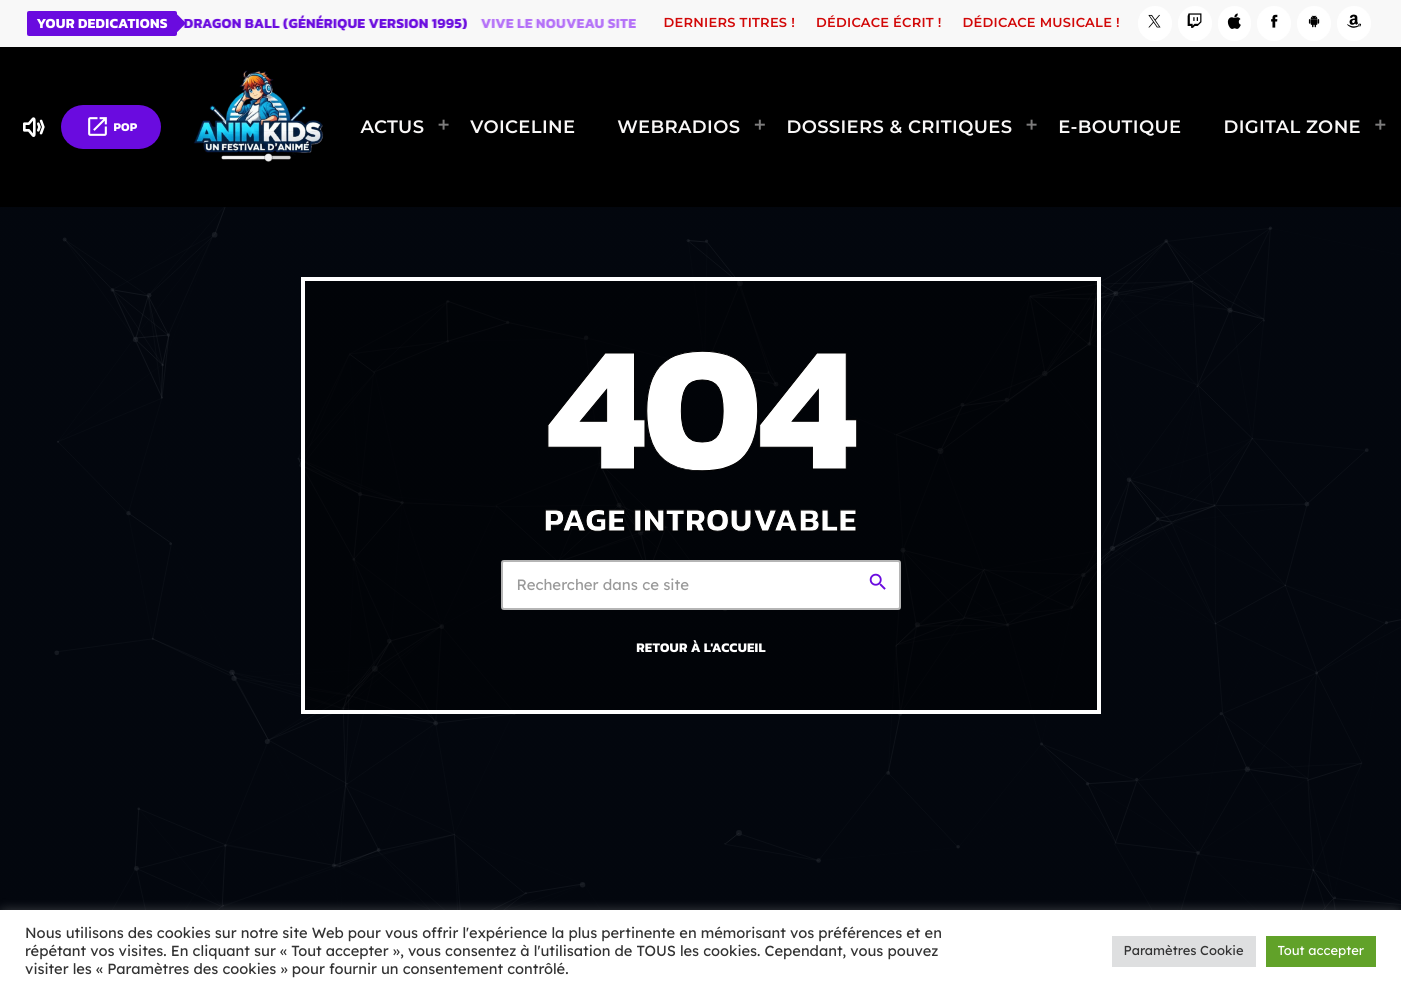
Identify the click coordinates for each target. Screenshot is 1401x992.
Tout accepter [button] (1321, 951)
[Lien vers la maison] (259, 127)
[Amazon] (1354, 23)
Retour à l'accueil (701, 648)
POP (111, 126)
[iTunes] (1235, 23)
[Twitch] (1195, 23)
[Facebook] (1274, 23)
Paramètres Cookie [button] (1184, 951)
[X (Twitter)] (1155, 23)
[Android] (1314, 23)
